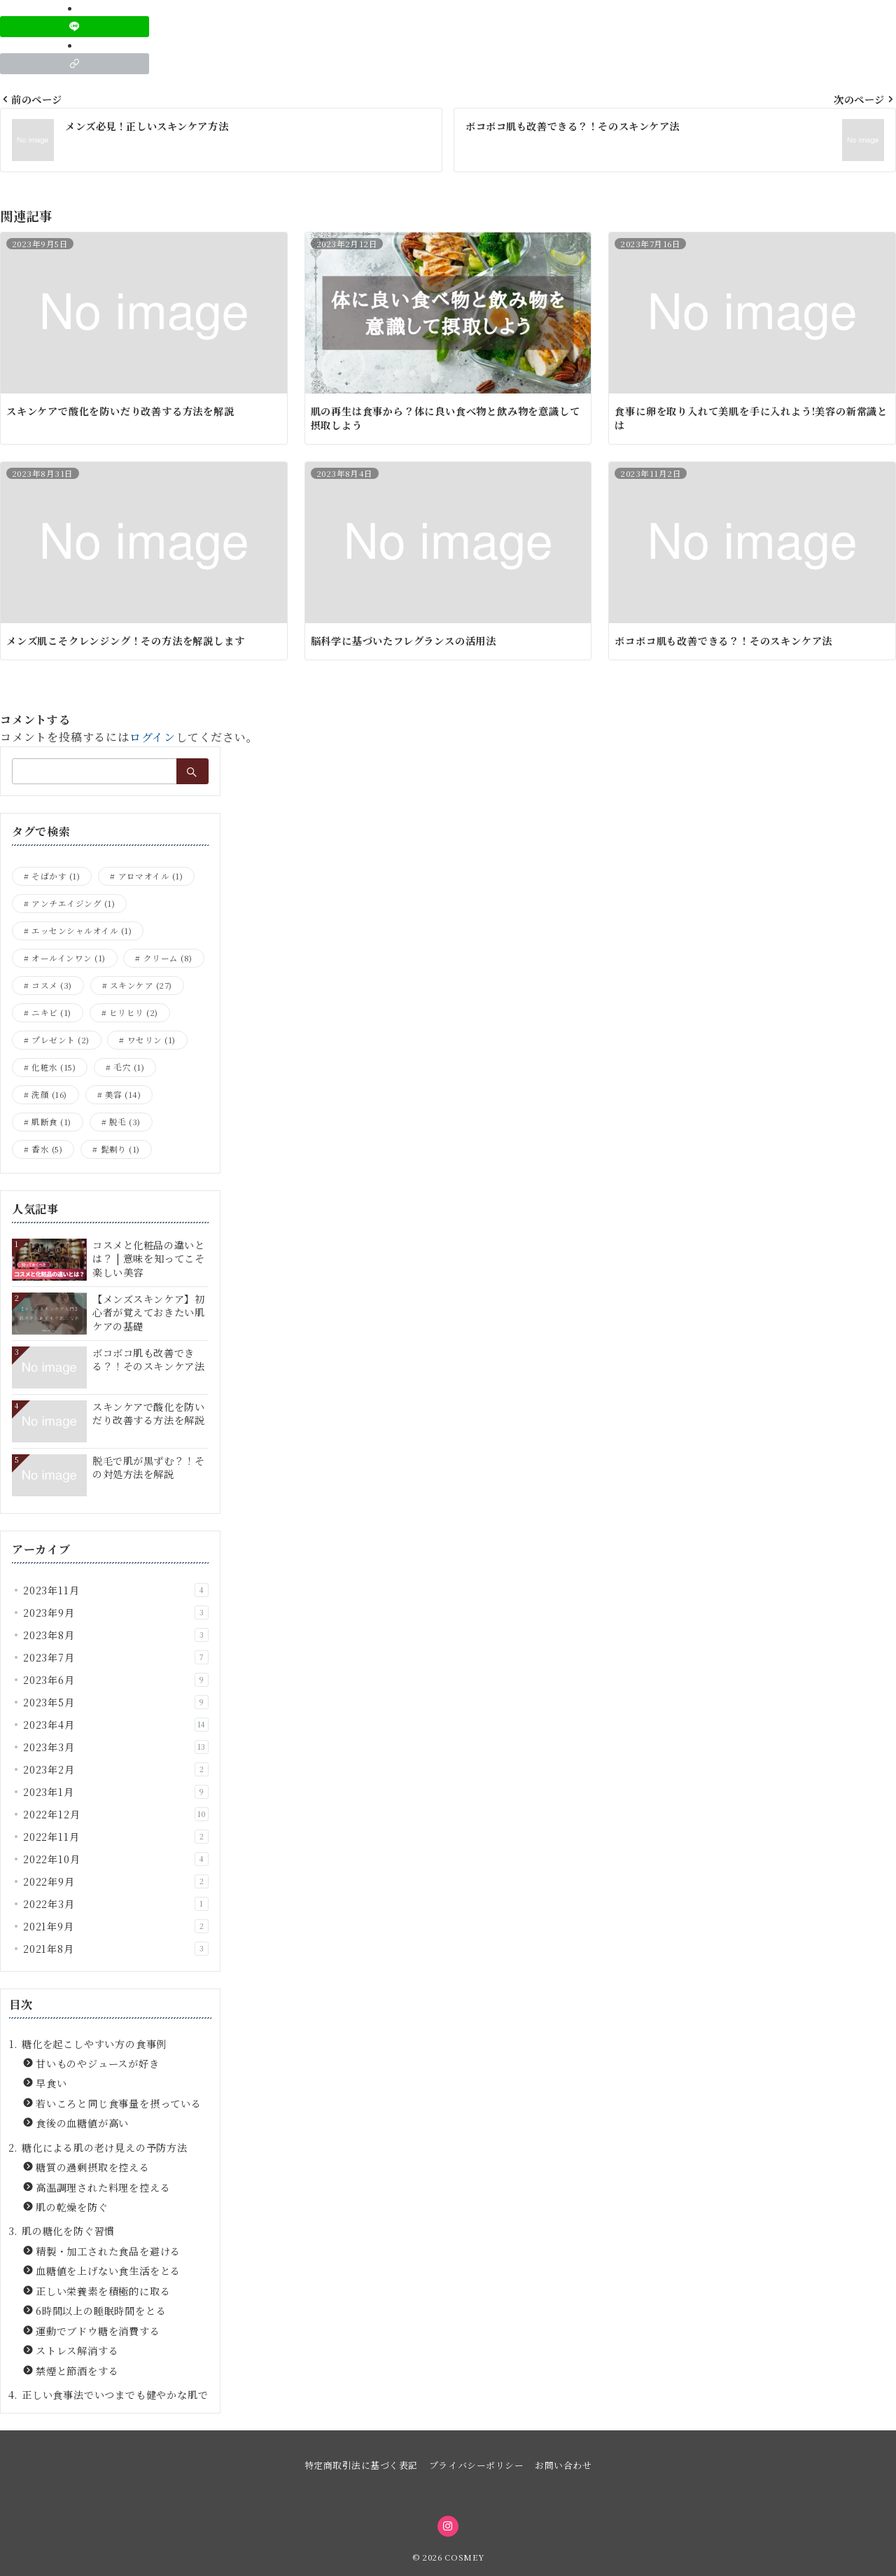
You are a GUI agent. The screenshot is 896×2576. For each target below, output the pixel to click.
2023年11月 (116, 1590)
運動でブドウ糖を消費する (98, 2331)
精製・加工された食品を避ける (108, 2251)
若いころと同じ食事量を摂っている (119, 2103)
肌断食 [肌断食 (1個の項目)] (51, 1121)
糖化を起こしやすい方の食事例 (94, 2044)
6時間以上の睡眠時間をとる (101, 2311)
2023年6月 (116, 1680)
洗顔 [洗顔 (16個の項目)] (48, 1094)
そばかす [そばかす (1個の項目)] (55, 876)
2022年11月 (116, 1837)
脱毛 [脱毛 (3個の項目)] (125, 1121)
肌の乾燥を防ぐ (72, 2207)
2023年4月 (116, 1725)
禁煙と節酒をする (77, 2371)
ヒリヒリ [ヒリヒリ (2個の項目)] (133, 1012)
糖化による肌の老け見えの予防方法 (105, 2147)
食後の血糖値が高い (82, 2123)
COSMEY (464, 2557)
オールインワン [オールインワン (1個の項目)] (68, 957)
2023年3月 (116, 1747)
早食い (51, 2083)
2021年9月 (116, 1926)
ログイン (153, 737)
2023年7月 (116, 1657)
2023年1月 (116, 1792)
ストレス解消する (77, 2351)
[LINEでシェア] (74, 26)
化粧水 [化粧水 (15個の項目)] (53, 1067)
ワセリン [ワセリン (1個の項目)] (151, 1039)
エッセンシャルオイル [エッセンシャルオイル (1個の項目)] (81, 930)
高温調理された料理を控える (103, 2187)
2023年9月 (116, 1613)
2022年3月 (116, 1904)
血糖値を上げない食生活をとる (108, 2271)
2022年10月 (116, 1859)
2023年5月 (116, 1702)
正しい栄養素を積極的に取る (103, 2291)
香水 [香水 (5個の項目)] (46, 1149)
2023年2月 (116, 1769)
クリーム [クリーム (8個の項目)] (168, 957)
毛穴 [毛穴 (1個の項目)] (128, 1067)
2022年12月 (116, 1814)
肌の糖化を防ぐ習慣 (68, 2231)
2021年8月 (116, 1949)
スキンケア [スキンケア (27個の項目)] (141, 985)
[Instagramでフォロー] (448, 2526)
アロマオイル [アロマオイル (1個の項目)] (150, 876)
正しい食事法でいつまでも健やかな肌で (115, 2395)
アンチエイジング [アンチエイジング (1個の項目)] (73, 903)
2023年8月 (116, 1635)
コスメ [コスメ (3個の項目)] (51, 985)
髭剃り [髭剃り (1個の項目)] (120, 1149)
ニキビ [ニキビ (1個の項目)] (51, 1012)
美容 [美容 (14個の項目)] (123, 1094)
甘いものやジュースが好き (98, 2063)
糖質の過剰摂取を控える (93, 2167)
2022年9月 (116, 1881)
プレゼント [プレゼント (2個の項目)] (60, 1039)
